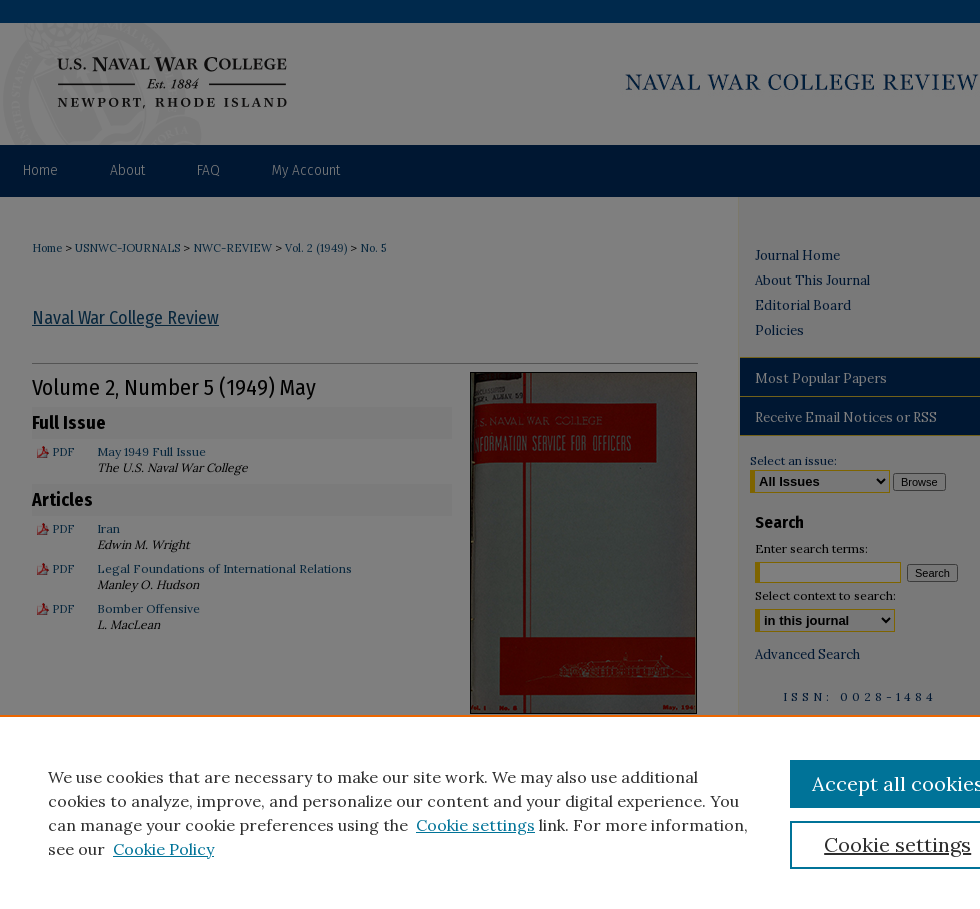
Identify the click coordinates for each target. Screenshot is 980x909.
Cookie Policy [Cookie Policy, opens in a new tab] (163, 849)
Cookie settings (475, 825)
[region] (490, 812)
